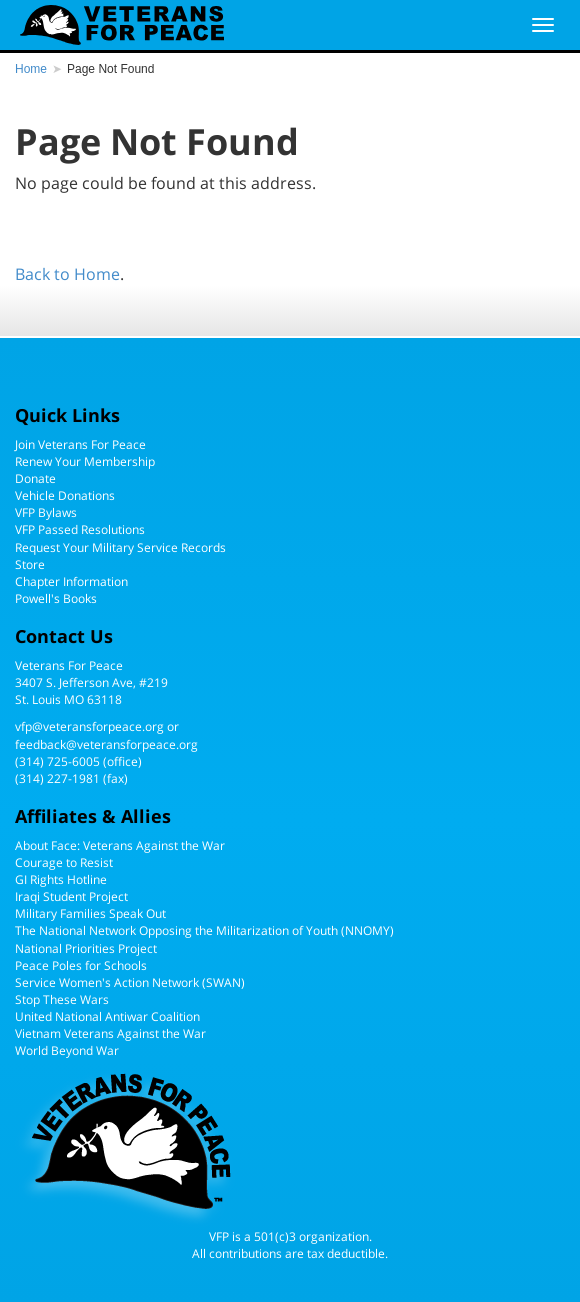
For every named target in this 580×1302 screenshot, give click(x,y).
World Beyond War (67, 1050)
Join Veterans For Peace (80, 444)
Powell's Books (56, 598)
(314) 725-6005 (57, 761)
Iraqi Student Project (71, 896)
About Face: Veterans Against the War (120, 845)
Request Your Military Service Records (120, 547)
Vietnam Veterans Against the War (110, 1033)
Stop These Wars (62, 999)
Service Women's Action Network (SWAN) (130, 982)
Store (30, 564)
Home (31, 69)
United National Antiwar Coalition (107, 1016)
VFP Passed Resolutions (80, 529)
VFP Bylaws (46, 512)
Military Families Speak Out (90, 913)
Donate (35, 478)
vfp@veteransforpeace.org (89, 726)
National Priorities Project (86, 948)
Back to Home (67, 274)
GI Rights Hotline (61, 879)
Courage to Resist (64, 862)
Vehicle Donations (65, 495)
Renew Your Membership (85, 461)
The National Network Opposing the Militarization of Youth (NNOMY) (204, 930)
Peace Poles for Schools (81, 965)
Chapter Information (71, 581)
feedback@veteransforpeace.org (106, 744)
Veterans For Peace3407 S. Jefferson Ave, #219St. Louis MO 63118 (91, 682)
